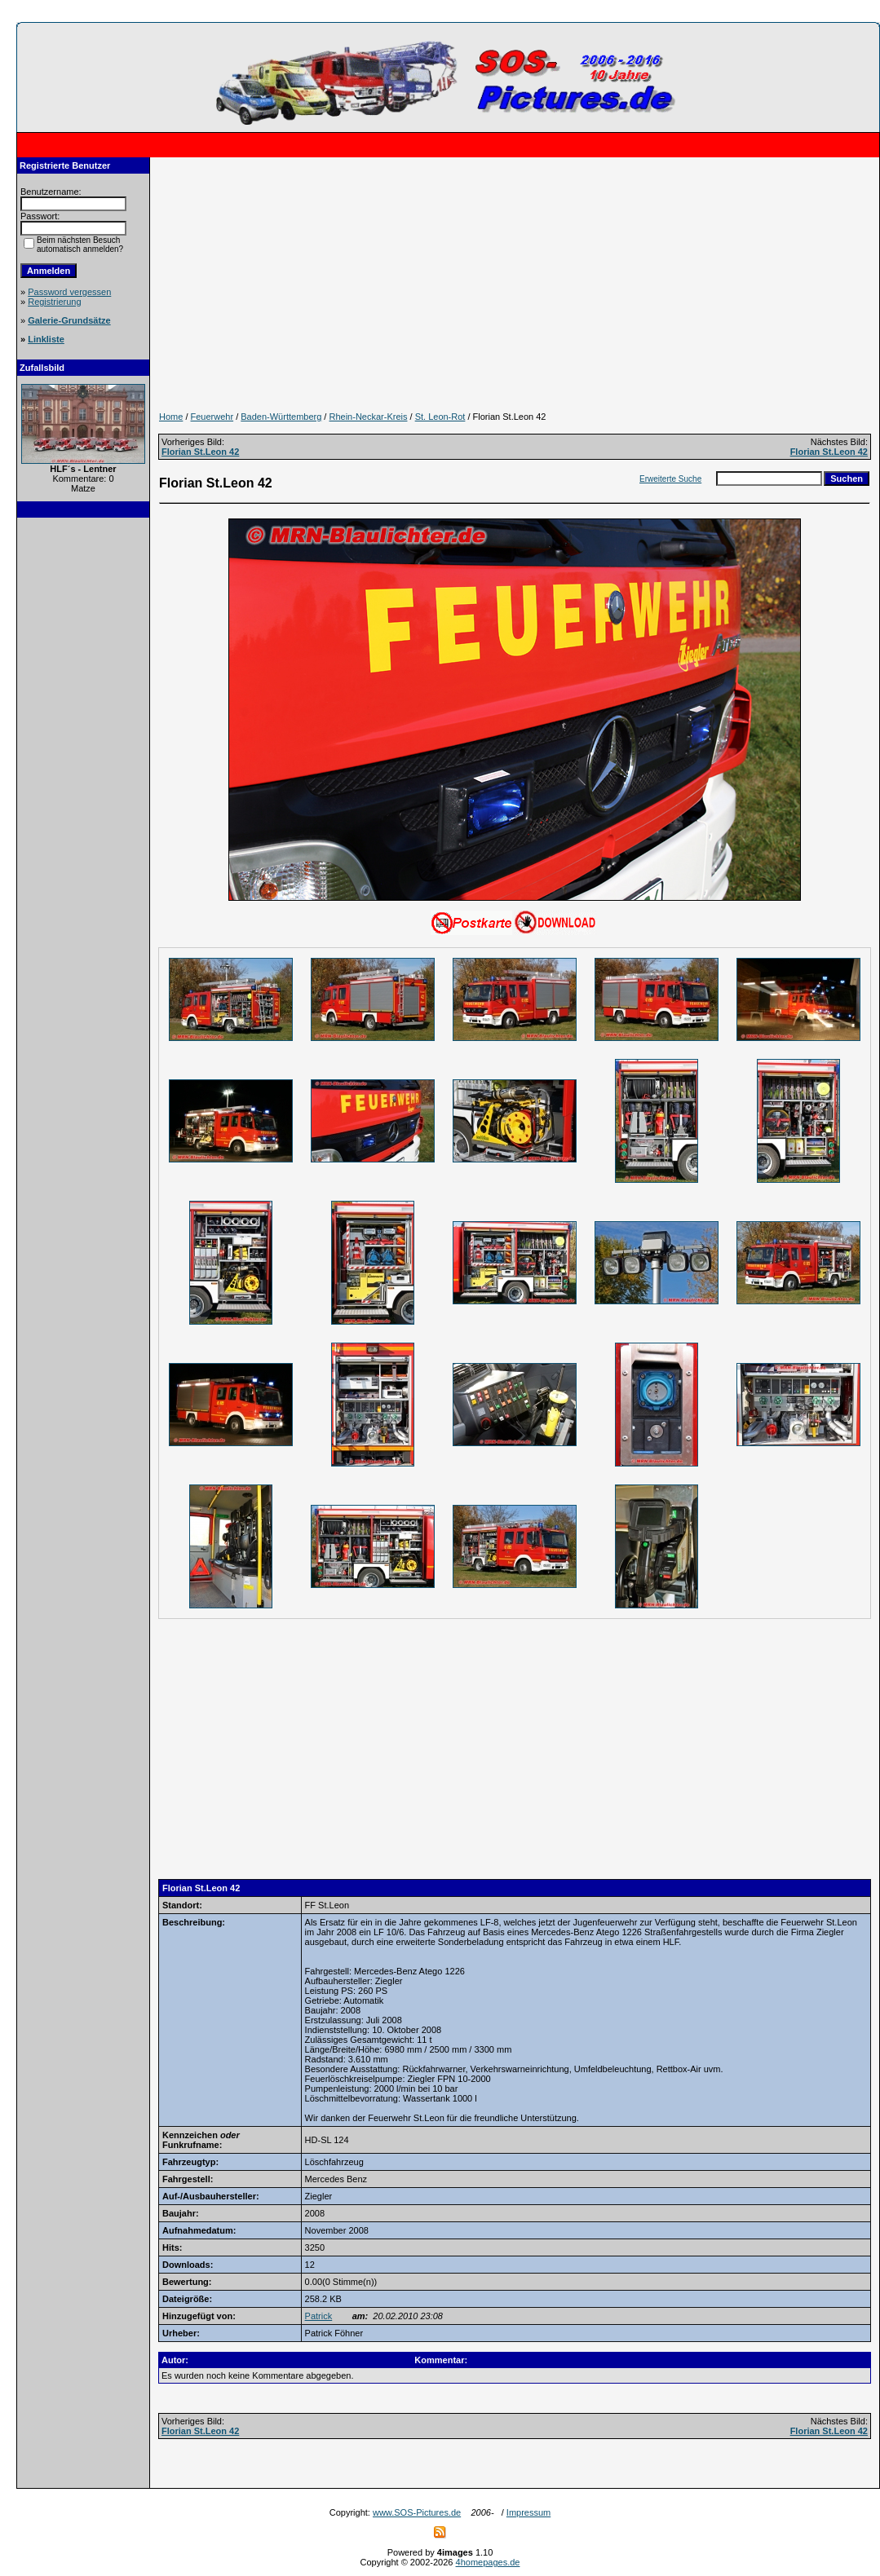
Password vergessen (69, 292)
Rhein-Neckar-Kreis (368, 416)
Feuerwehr (212, 416)
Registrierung (54, 302)
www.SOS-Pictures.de (417, 2512)
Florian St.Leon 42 (200, 452)
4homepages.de (488, 2562)
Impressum (528, 2512)
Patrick (319, 2316)
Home (171, 416)
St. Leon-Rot (440, 416)
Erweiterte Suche (670, 478)
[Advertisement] (83, 772)
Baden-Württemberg (281, 416)
